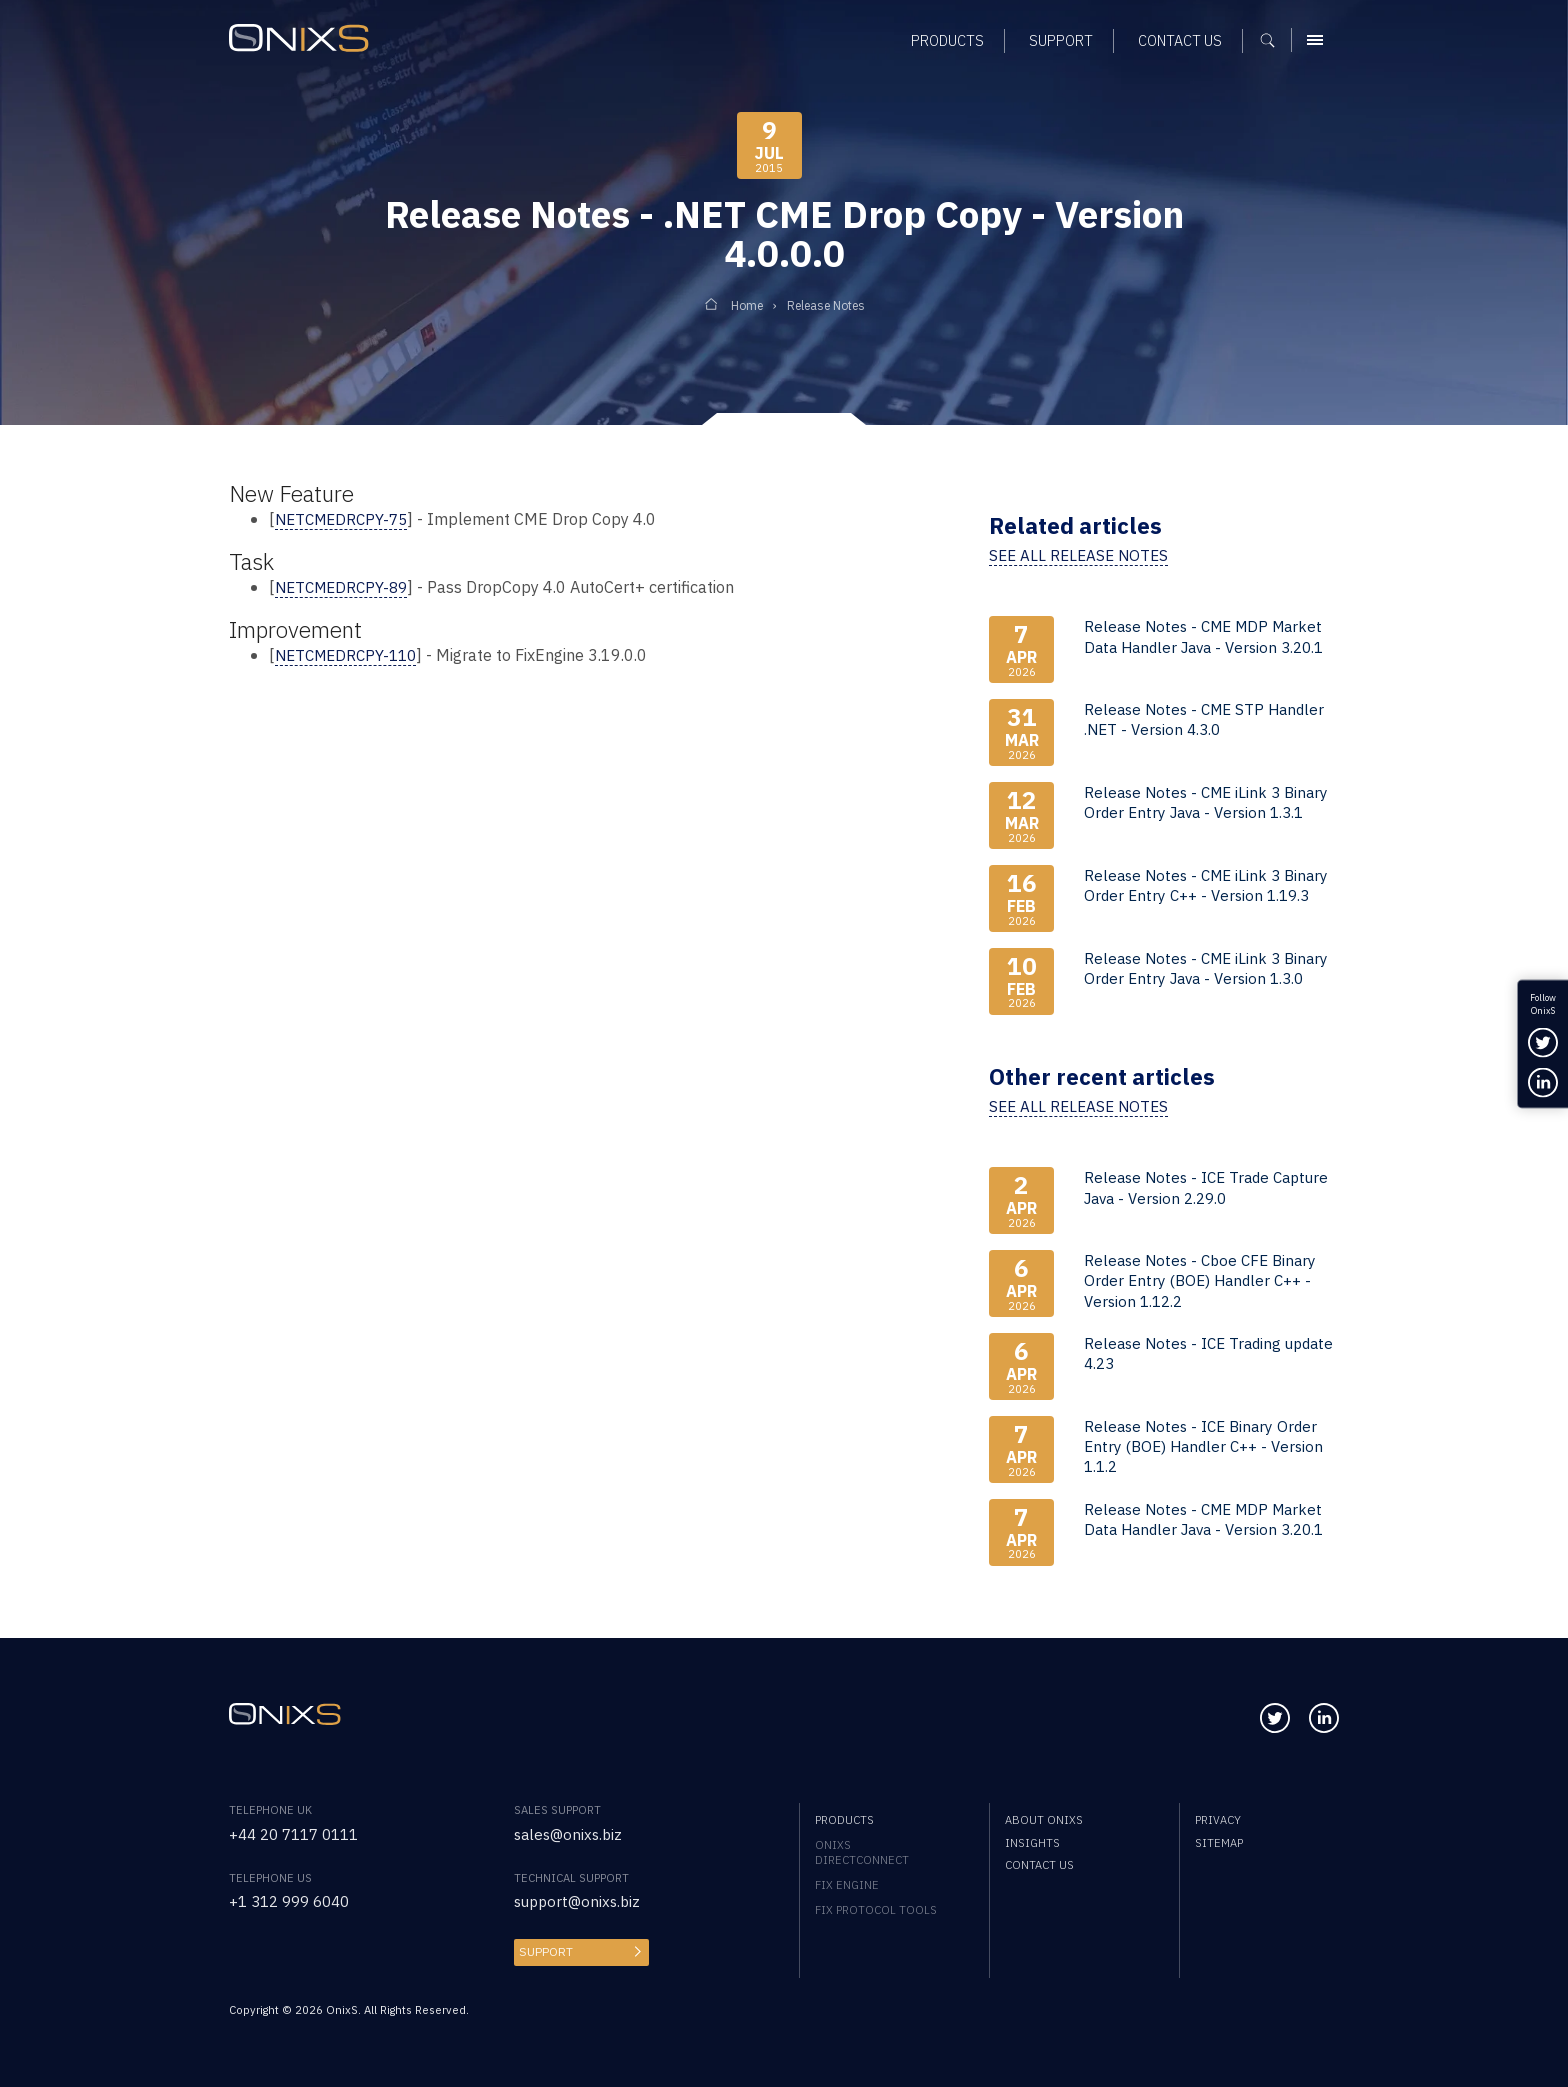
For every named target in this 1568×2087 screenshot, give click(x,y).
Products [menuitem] (844, 1818)
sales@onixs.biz (571, 1832)
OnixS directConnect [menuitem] (862, 1851)
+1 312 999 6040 (295, 1899)
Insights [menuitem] (1032, 1841)
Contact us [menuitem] (1039, 1864)
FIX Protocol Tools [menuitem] (876, 1908)
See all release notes (1082, 554)
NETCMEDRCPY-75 (346, 518)
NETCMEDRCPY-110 (351, 653)
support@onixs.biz (580, 1899)
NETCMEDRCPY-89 (346, 586)
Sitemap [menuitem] (1219, 1841)
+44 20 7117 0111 (300, 1832)
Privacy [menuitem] (1218, 1818)
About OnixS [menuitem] (1044, 1818)
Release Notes (828, 305)
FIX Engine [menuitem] (847, 1883)
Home (742, 305)
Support (544, 1949)
